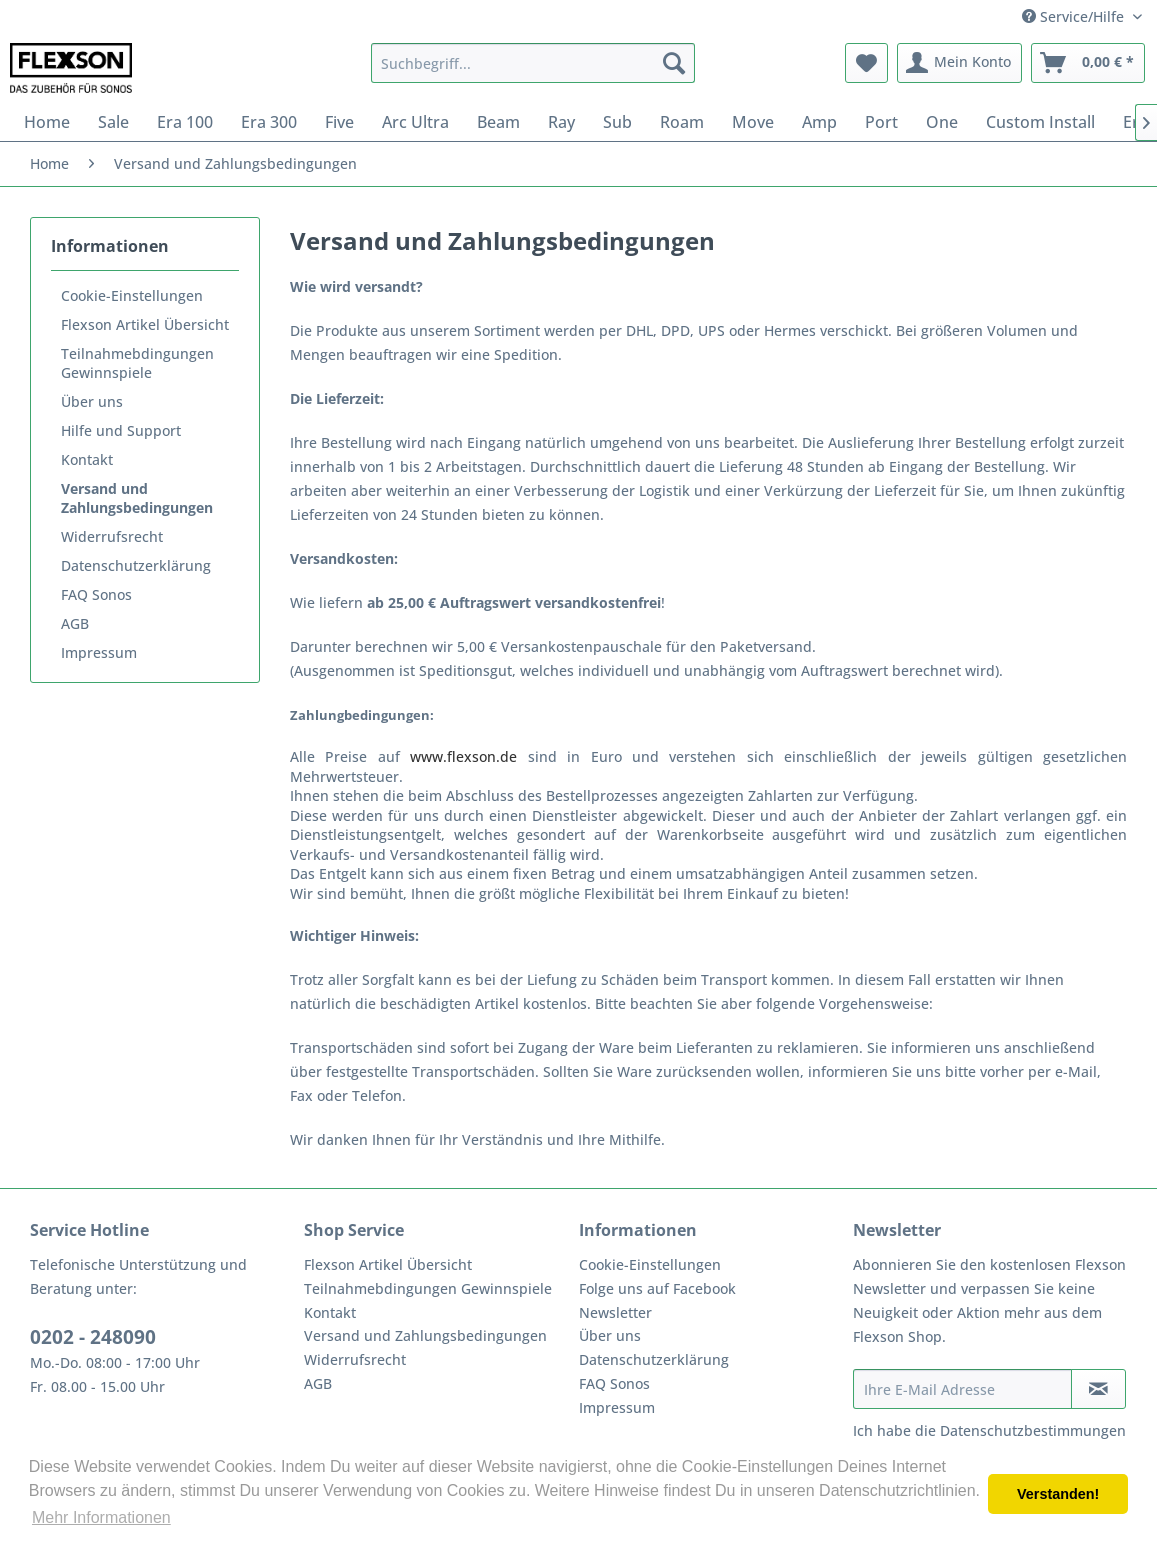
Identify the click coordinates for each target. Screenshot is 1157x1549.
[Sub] (617, 122)
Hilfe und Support (121, 430)
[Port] (881, 122)
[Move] (753, 122)
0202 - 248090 (93, 1337)
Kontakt (87, 459)
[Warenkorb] (1088, 63)
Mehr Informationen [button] (101, 1517)
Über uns (92, 401)
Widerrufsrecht (112, 536)
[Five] (339, 122)
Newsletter (615, 1312)
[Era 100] (185, 122)
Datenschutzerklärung (136, 565)
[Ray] (561, 122)
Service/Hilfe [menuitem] (1075, 16)
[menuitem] (533, 63)
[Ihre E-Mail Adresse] (962, 1389)
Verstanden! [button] (1058, 1494)
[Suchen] (674, 63)
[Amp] (819, 122)
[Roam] (682, 122)
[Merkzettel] (866, 63)
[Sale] (113, 122)
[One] (942, 122)
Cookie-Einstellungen (132, 295)
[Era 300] (269, 122)
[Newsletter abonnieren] (1098, 1389)
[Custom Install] (1040, 122)
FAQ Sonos (96, 594)
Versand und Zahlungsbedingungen (137, 498)
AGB (75, 623)
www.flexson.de (463, 756)
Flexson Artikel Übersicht (145, 324)
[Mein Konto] (959, 63)
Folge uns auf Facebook (657, 1288)
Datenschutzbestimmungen (1033, 1430)
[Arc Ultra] (415, 122)
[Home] (47, 122)
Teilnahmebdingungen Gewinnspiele (137, 363)
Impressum (99, 652)
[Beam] (498, 122)
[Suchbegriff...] (533, 63)
